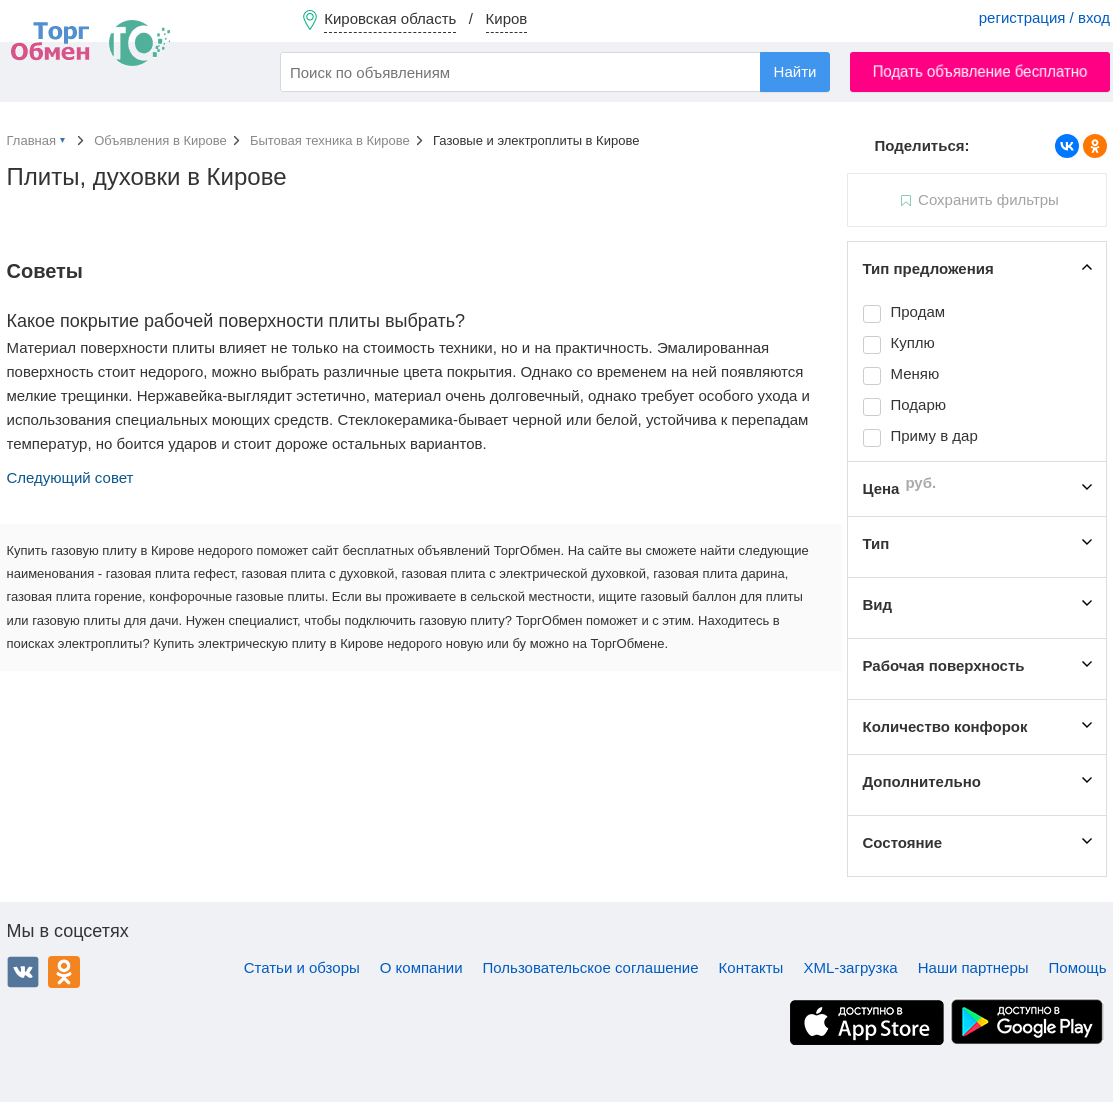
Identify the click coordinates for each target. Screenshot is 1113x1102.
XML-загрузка (850, 967)
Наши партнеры (973, 967)
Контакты (751, 967)
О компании (421, 967)
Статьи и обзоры (302, 967)
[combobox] (555, 72)
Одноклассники (64, 972)
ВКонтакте (23, 972)
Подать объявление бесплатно (980, 71)
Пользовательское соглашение (591, 967)
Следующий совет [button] (70, 477)
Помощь (1078, 967)
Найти (795, 71)
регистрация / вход (1044, 17)
